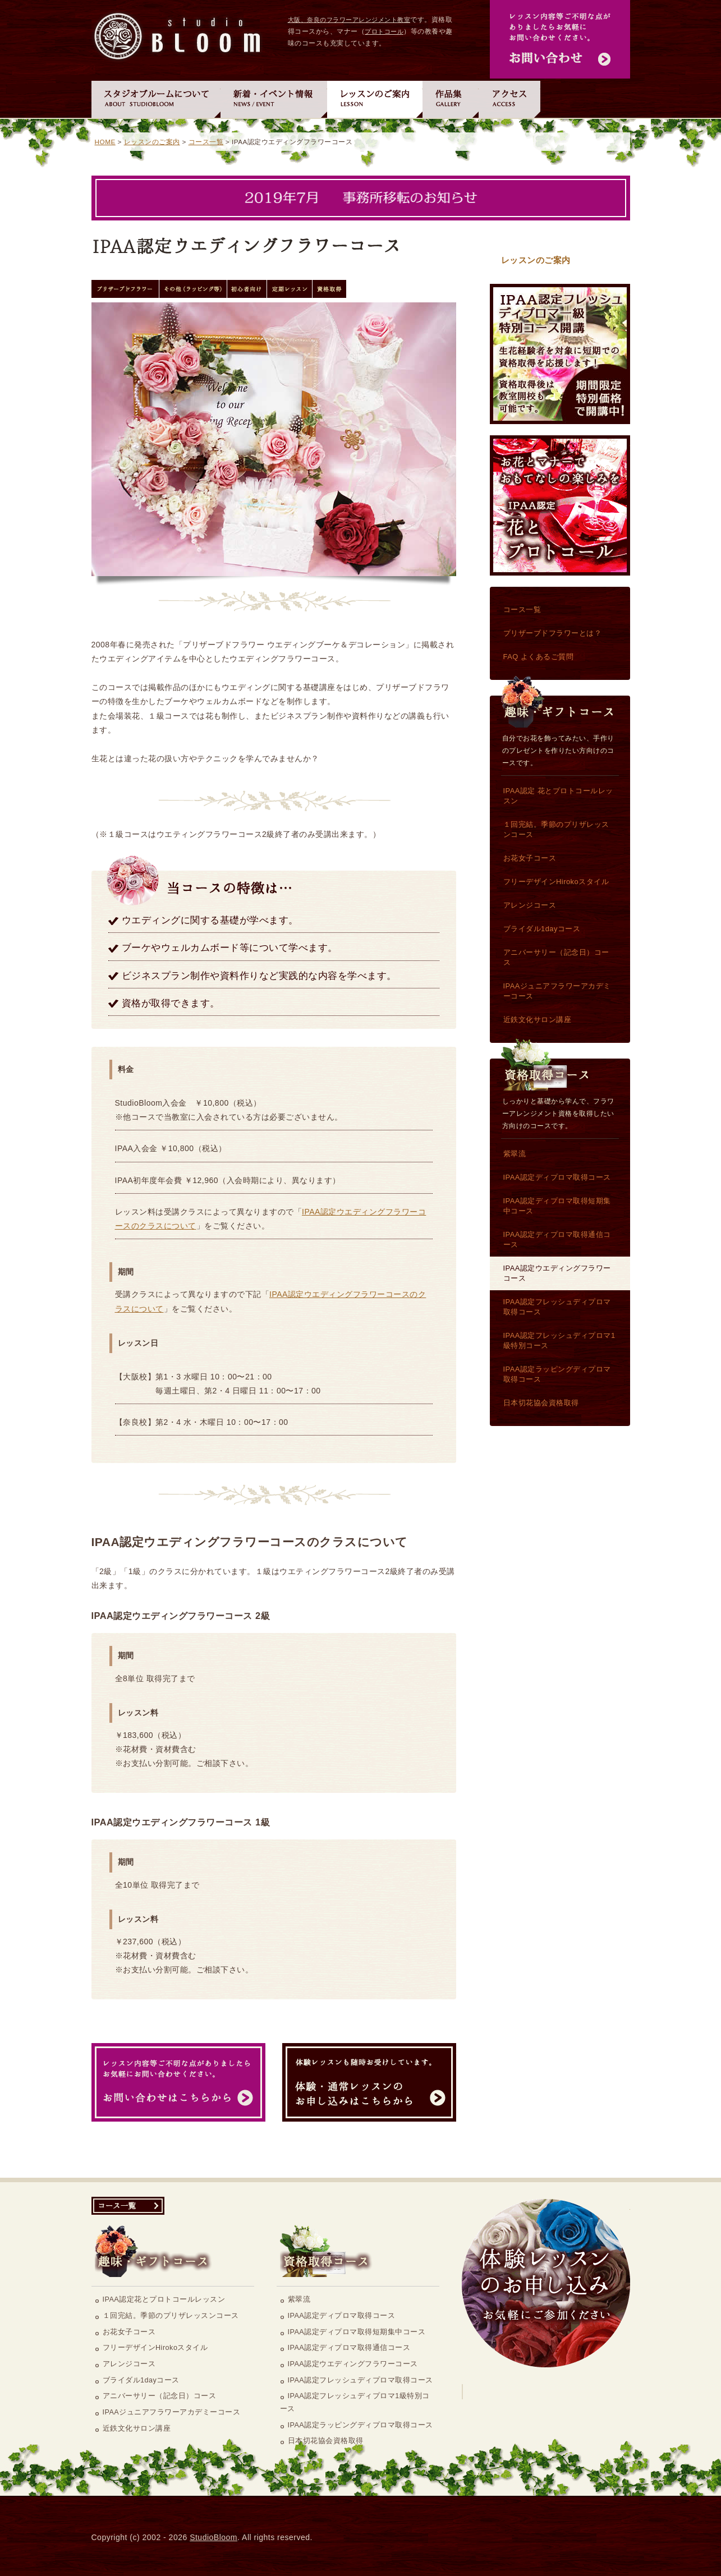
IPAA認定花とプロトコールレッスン (164, 2299)
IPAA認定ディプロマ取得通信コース (557, 1239)
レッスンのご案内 (375, 98)
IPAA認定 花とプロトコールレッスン (560, 505)
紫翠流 (514, 1153)
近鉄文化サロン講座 (537, 1019)
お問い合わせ (178, 2082)
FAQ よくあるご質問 (538, 656)
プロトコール (384, 31)
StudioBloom (213, 2537)
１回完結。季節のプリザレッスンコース (556, 829)
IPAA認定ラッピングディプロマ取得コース (557, 1374)
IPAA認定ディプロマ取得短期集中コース (557, 1206)
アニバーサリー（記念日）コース (556, 957)
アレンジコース (530, 905)
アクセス (509, 98)
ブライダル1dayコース (542, 928)
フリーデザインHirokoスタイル (556, 881)
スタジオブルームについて (156, 98)
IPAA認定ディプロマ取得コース (557, 1177)
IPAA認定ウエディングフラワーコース (557, 1273)
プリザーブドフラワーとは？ (552, 633)
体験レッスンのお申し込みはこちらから (546, 2283)
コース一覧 (206, 141)
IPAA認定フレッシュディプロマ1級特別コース (560, 354)
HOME (105, 141)
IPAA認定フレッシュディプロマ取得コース (557, 1307)
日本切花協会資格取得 (541, 1403)
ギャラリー (451, 98)
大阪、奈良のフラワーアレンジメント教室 (349, 19)
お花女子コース (530, 858)
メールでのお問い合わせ (560, 39)
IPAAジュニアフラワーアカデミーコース (557, 991)
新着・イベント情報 (274, 98)
